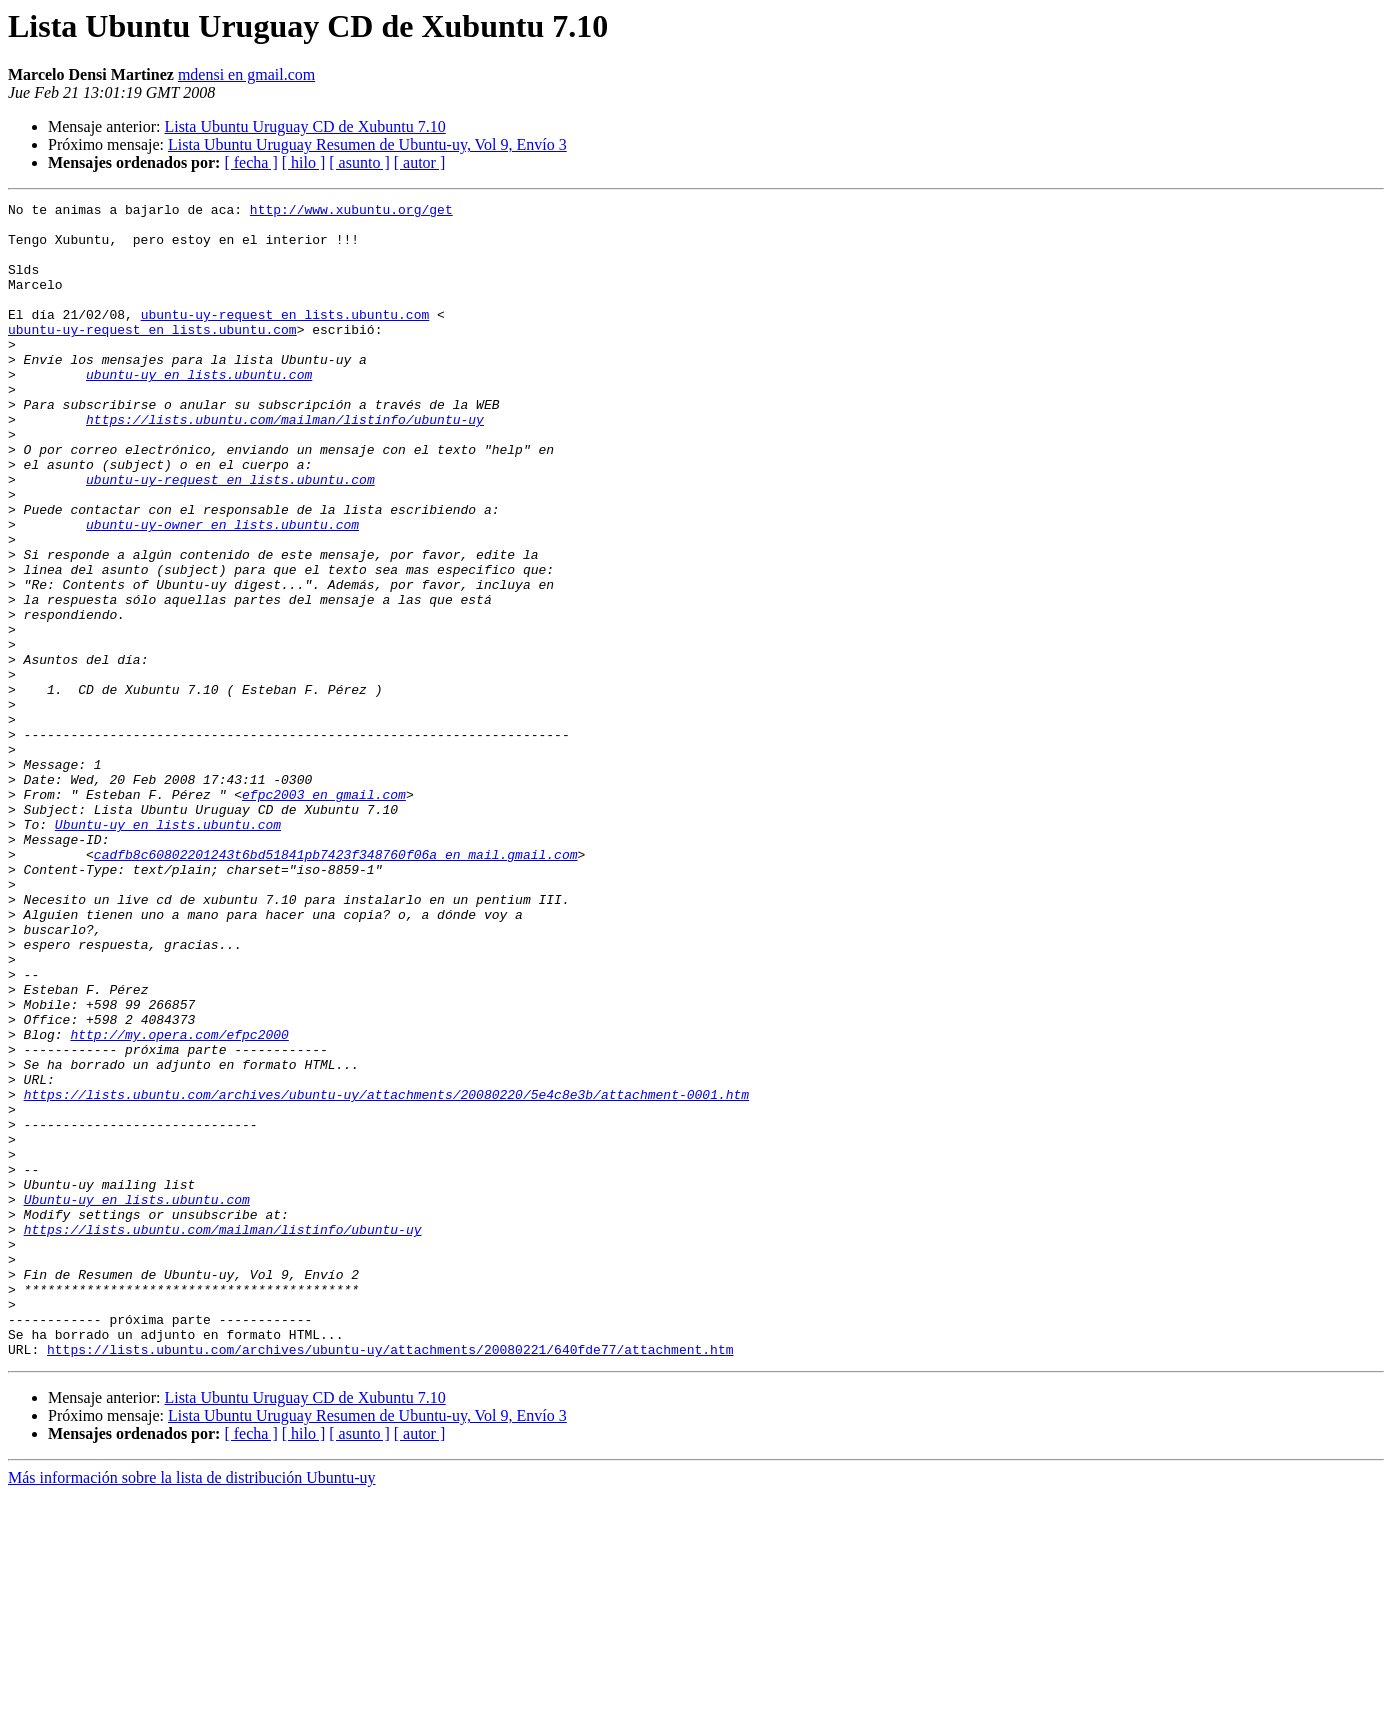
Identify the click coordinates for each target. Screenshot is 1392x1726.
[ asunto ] (359, 162)
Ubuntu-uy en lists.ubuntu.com (168, 950)
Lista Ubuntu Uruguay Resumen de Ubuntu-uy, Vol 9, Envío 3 (367, 144)
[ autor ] (420, 162)
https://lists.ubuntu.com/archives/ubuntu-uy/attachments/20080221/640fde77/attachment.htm (390, 1580)
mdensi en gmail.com (246, 74)
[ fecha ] (250, 162)
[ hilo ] (304, 162)
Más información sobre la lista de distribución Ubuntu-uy (191, 1708)
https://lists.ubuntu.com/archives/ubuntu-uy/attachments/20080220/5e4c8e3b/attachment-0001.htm (386, 1274)
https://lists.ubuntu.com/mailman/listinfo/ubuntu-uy (285, 464)
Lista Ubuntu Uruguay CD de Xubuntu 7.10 (304, 126)
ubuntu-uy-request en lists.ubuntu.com (285, 338)
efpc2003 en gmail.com (324, 914)
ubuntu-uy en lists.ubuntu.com (199, 410)
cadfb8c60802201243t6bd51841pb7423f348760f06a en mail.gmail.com (336, 986)
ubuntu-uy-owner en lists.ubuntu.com (222, 590)
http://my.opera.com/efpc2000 (179, 1202)
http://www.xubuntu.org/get (351, 212)
